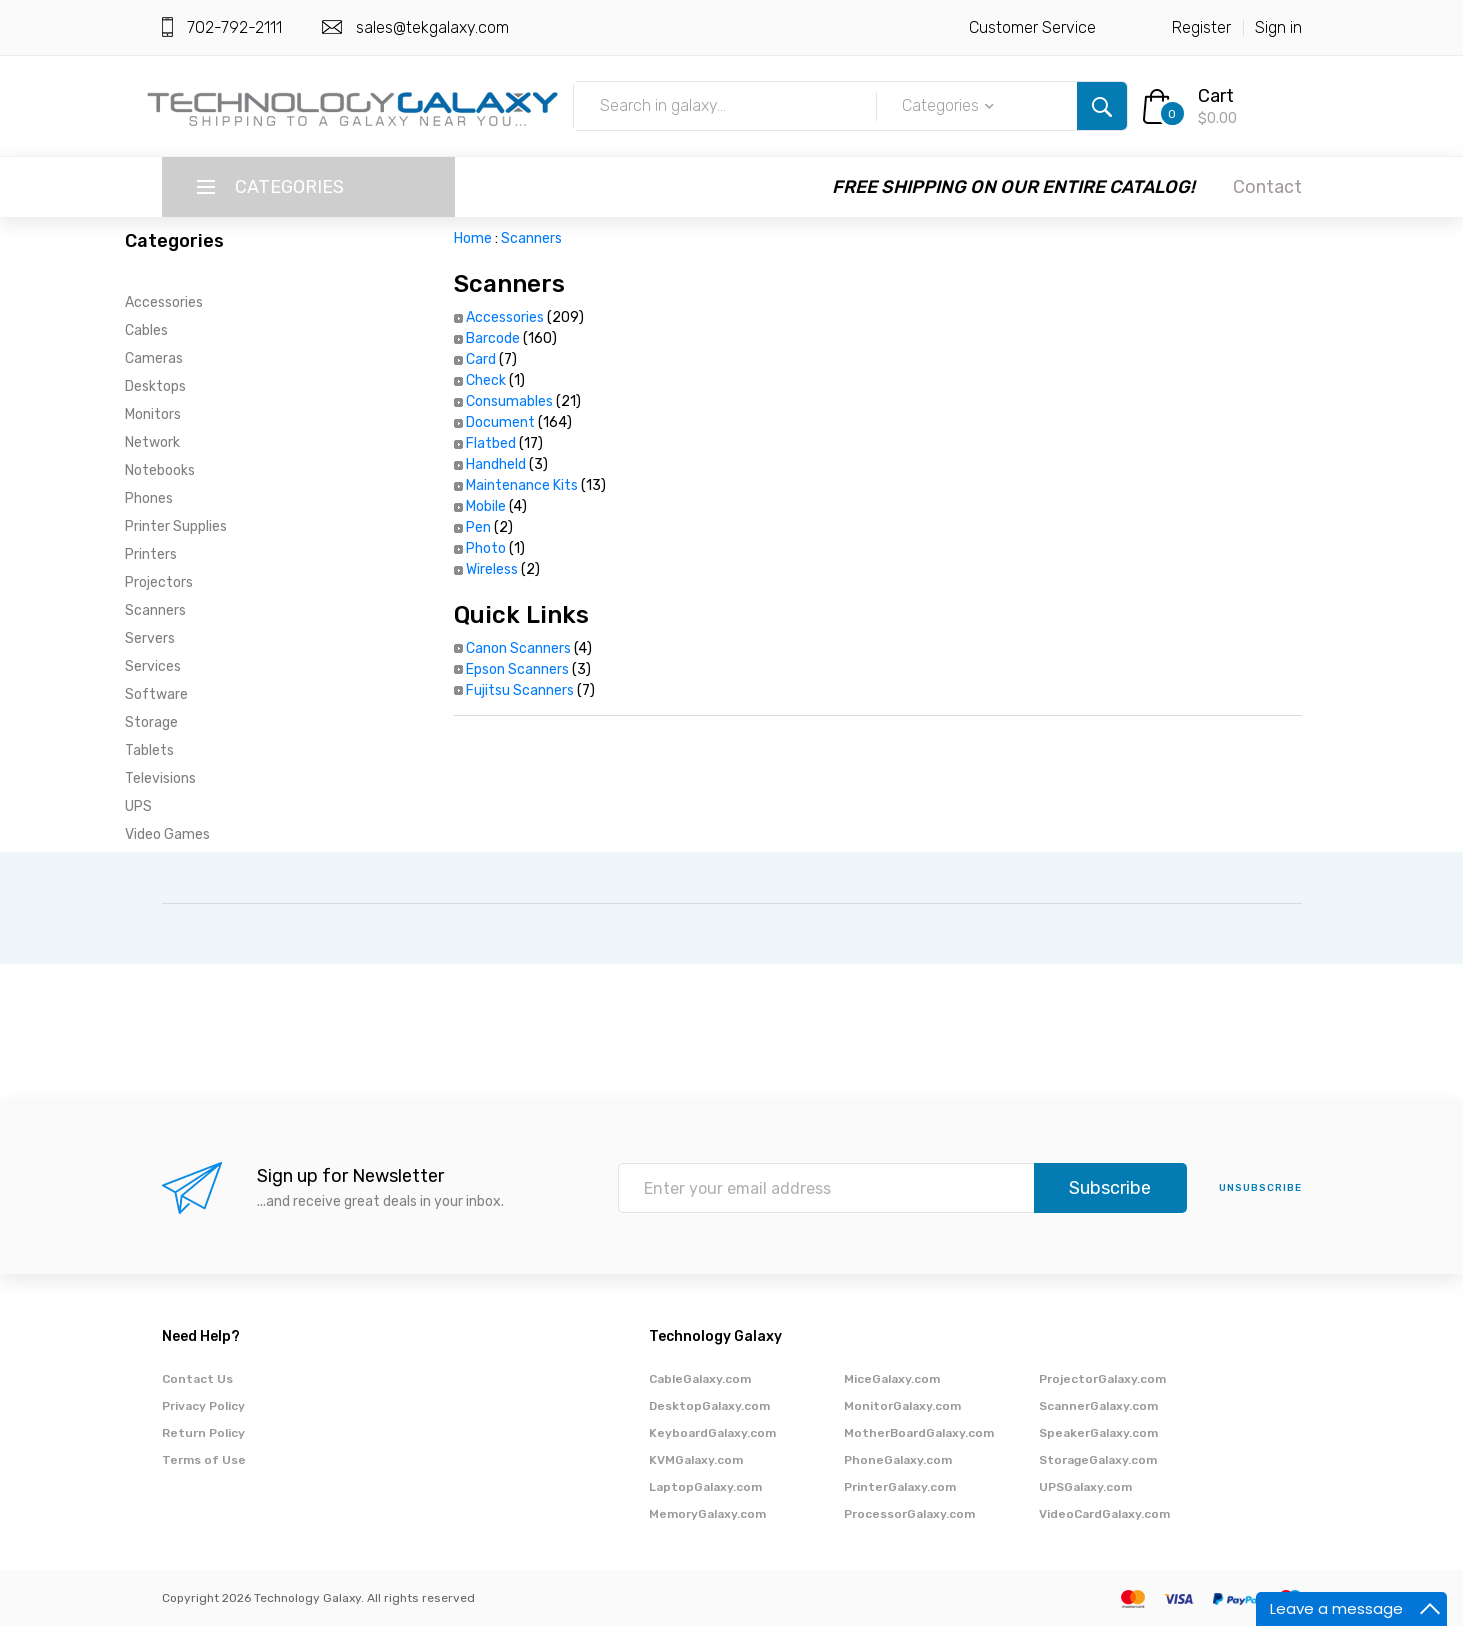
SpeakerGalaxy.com (1098, 1433)
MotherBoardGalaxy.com (919, 1433)
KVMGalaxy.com (696, 1460)
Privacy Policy (203, 1406)
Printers (151, 554)
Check (486, 380)
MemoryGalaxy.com (707, 1514)
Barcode (493, 338)
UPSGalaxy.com (1085, 1487)
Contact (1267, 187)
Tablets (149, 750)
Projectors (159, 582)
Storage (151, 722)
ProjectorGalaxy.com (1102, 1379)
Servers (150, 638)
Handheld (496, 464)
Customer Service (1032, 27)
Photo (486, 548)
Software (156, 694)
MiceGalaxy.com (892, 1379)
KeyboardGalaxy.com (712, 1433)
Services (153, 666)
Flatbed (491, 443)
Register (1201, 27)
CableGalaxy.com (700, 1379)
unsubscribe (1260, 1188)
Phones (149, 498)
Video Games (167, 834)
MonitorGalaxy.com (902, 1406)
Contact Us (197, 1379)
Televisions (160, 778)
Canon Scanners (518, 648)
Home (473, 238)
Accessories (164, 302)
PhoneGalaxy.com (898, 1460)
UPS (138, 806)
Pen (478, 527)
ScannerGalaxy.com (1098, 1406)
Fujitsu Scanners (520, 690)
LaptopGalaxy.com (705, 1487)
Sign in (1278, 27)
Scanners (155, 610)
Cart (1216, 96)
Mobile (486, 506)
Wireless (492, 569)
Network (152, 442)
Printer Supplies (176, 526)
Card (481, 359)
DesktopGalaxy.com (709, 1406)
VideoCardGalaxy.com (1104, 1514)
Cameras (154, 358)
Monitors (153, 414)
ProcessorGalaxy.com (909, 1514)
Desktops (155, 386)
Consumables (509, 401)
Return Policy (203, 1433)
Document (500, 422)
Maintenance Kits (522, 485)
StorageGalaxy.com (1098, 1460)
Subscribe (1110, 1188)
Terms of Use (204, 1460)
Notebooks (160, 470)
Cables (146, 330)
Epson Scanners (517, 669)
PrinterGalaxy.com (900, 1487)
